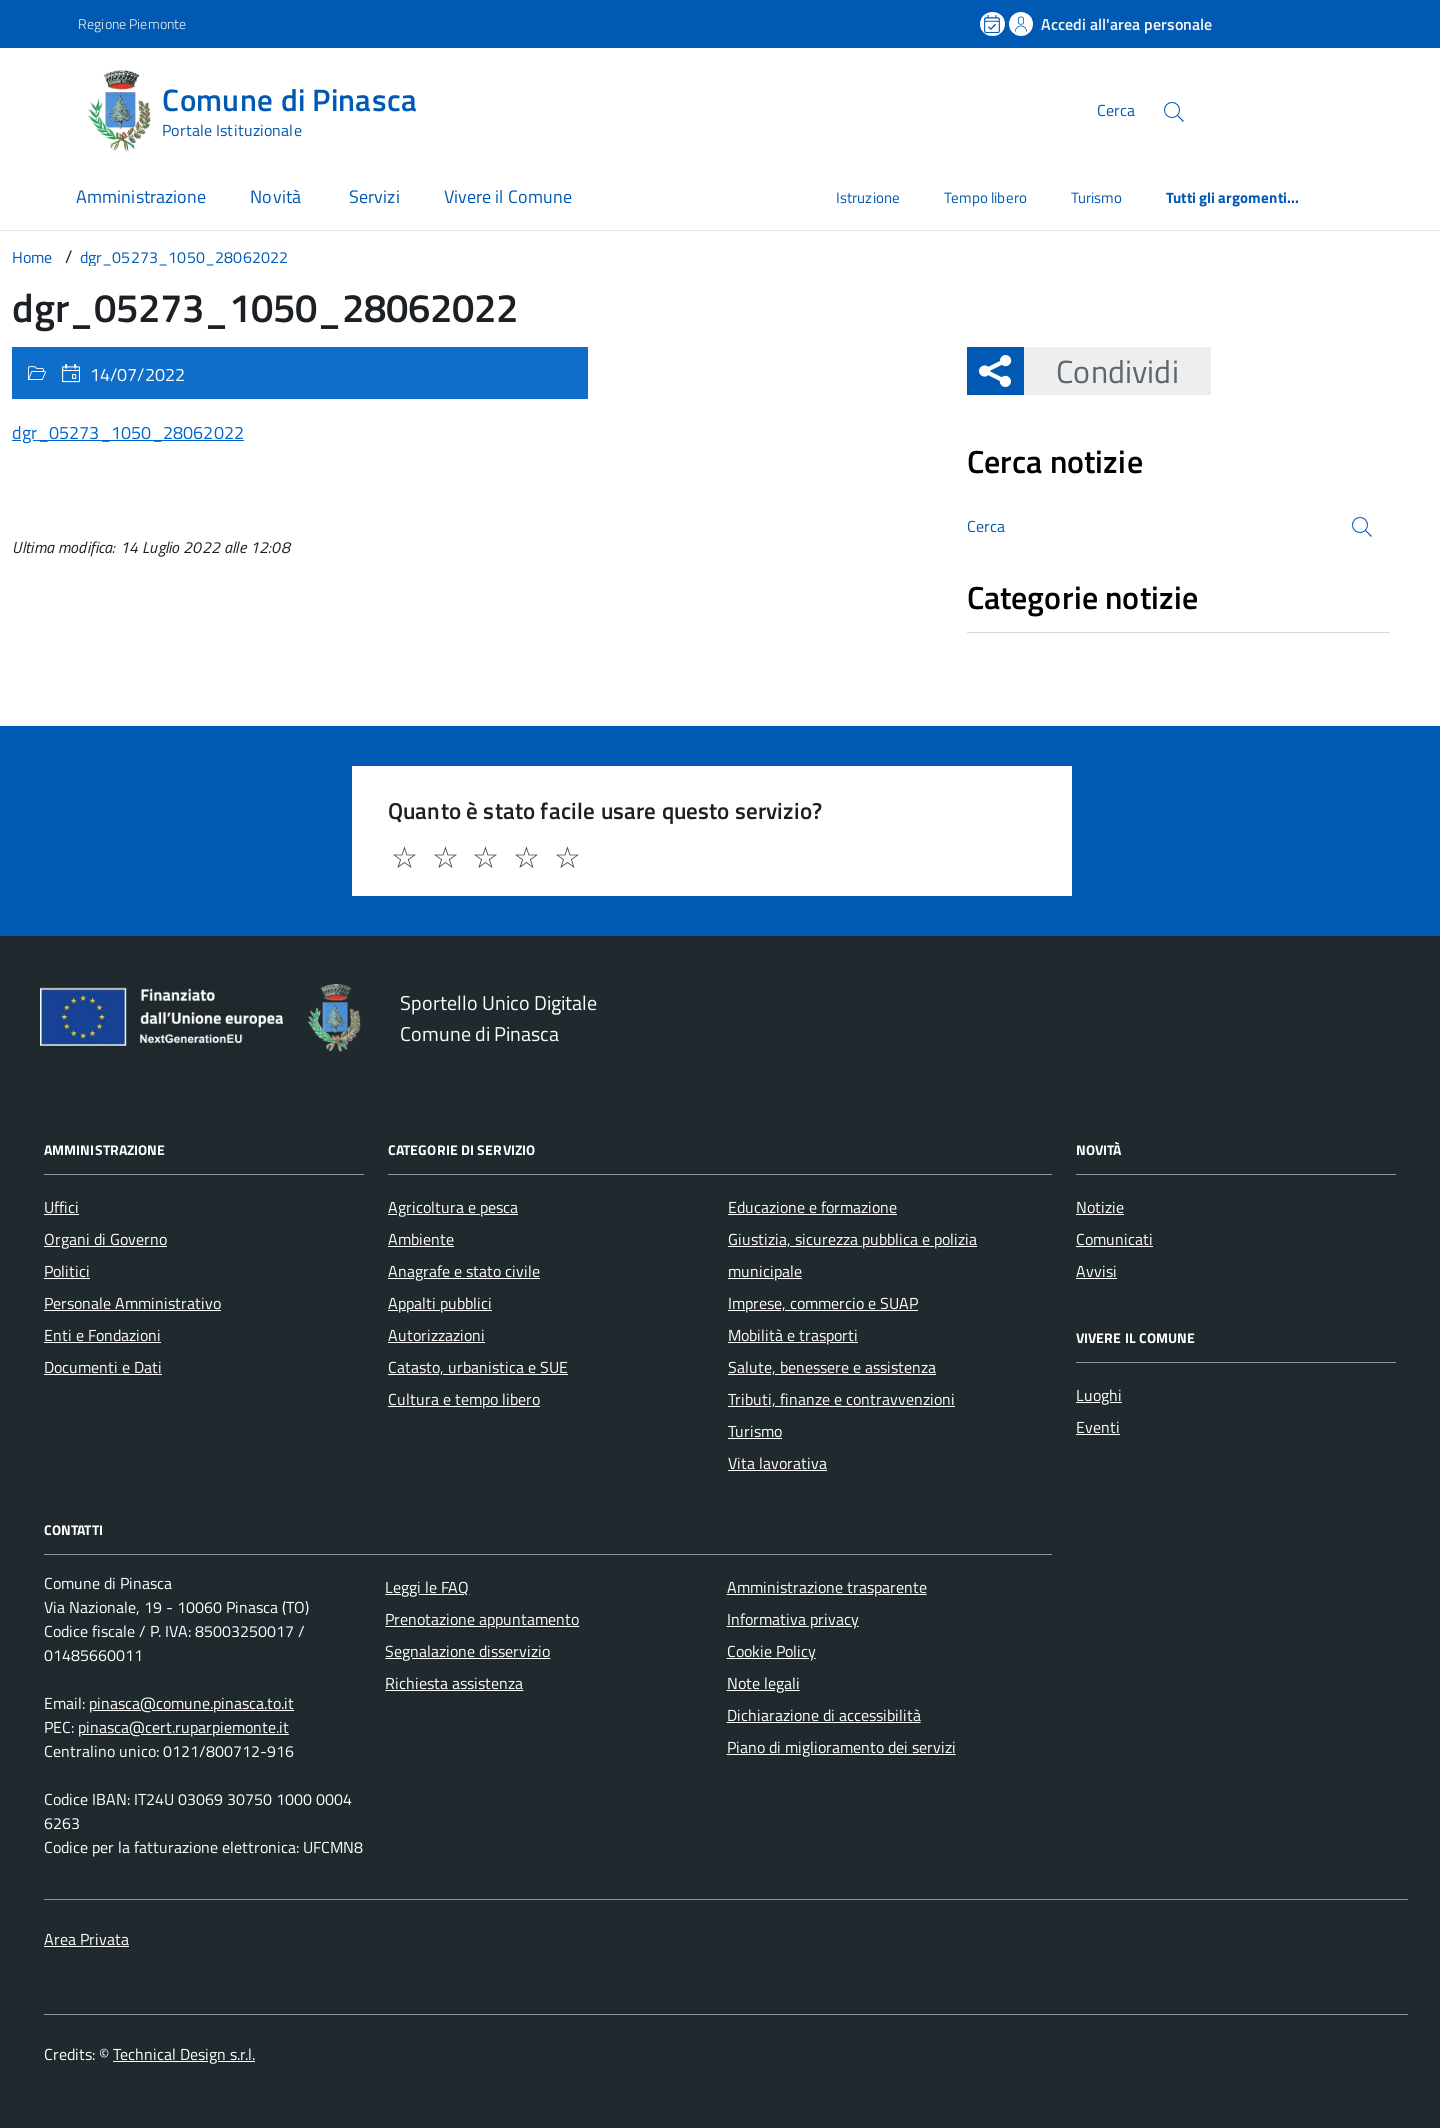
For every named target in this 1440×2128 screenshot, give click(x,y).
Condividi (1101, 371)
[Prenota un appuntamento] (994, 24)
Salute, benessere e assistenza (832, 1367)
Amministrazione (141, 196)
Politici (67, 1271)
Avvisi (1096, 1271)
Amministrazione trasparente (827, 1587)
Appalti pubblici (440, 1303)
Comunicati (1114, 1239)
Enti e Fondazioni (102, 1335)
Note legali (763, 1683)
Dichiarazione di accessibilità (824, 1715)
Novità (277, 196)
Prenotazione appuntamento (482, 1619)
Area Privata (86, 1939)
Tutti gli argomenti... (1232, 197)
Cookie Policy (771, 1651)
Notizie (1100, 1207)
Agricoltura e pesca (453, 1207)
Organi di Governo (105, 1239)
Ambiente (421, 1239)
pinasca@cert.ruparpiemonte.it (183, 1727)
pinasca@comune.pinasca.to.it (191, 1703)
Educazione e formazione (812, 1207)
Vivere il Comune (508, 196)
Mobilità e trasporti (793, 1335)
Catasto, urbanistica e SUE (478, 1367)
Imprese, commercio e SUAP (823, 1303)
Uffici (61, 1207)
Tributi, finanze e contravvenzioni (841, 1399)
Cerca (1116, 110)
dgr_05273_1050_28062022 (128, 432)
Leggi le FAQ (427, 1587)
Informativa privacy (793, 1619)
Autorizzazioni (436, 1335)
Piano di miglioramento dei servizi (841, 1747)
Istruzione (868, 197)
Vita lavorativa (777, 1463)
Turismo (1097, 197)
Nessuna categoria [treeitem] (1038, 643)
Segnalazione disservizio (467, 1651)
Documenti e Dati (103, 1367)
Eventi (1098, 1427)
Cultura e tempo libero (464, 1399)
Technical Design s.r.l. (184, 2054)
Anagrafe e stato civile (464, 1271)
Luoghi (1099, 1395)
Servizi (374, 196)
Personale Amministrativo (132, 1303)
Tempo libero (985, 197)
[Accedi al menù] (43, 107)
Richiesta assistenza (454, 1683)
